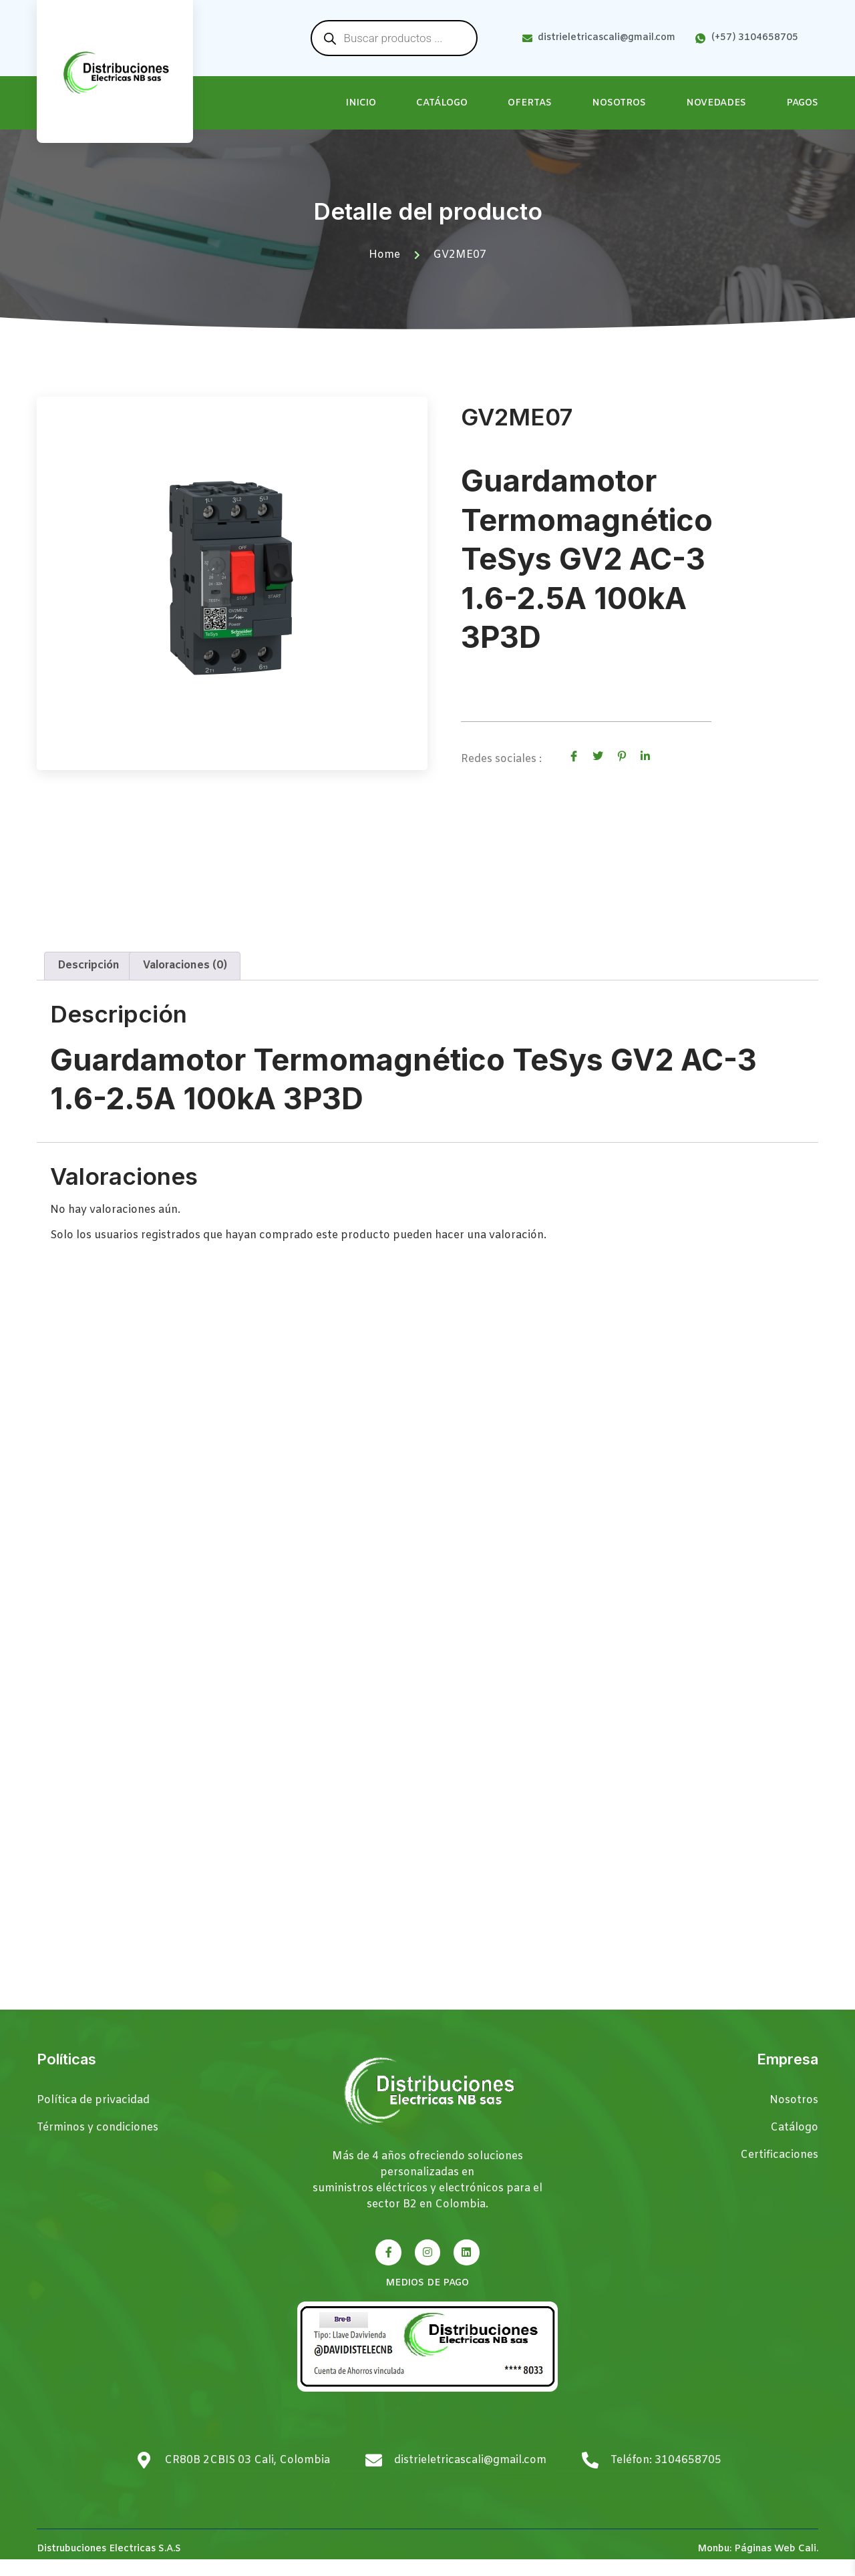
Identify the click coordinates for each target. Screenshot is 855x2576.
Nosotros (619, 103)
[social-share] (573, 757)
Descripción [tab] (88, 983)
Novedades (716, 103)
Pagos (802, 103)
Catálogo (442, 103)
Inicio (361, 103)
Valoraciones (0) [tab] (185, 983)
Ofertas (530, 103)
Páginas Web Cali (775, 2566)
